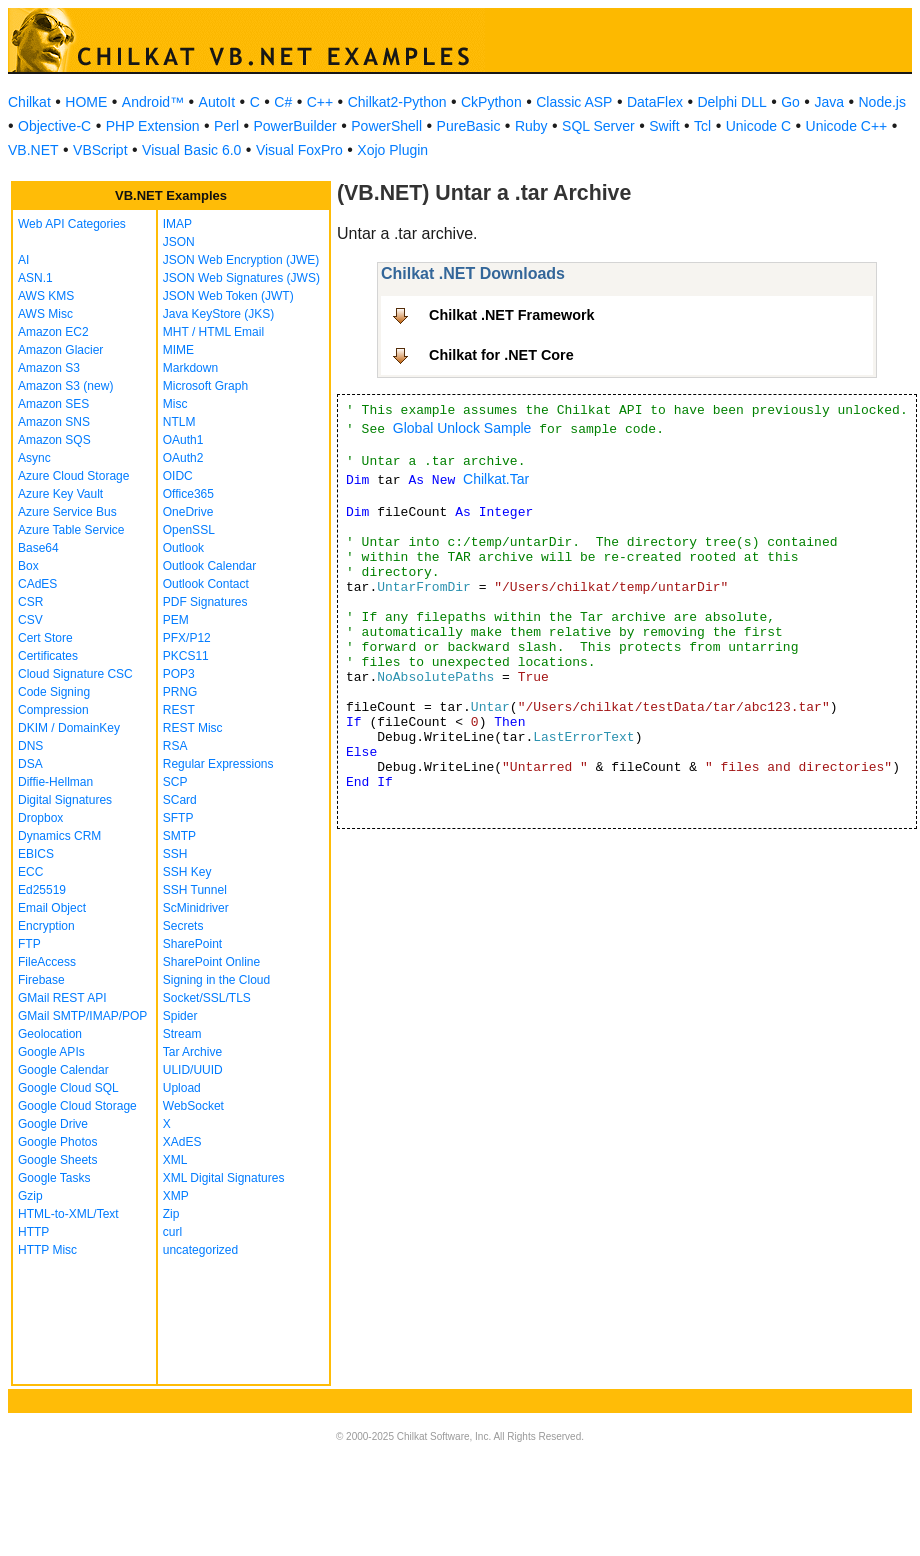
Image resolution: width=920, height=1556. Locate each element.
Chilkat (29, 102)
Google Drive (53, 1124)
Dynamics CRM (59, 836)
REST (179, 710)
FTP (29, 944)
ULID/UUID (193, 1070)
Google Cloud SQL (68, 1088)
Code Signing (54, 692)
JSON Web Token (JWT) (228, 296)
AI (23, 260)
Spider (180, 1016)
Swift (664, 126)
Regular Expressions (218, 764)
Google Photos (57, 1142)
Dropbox (40, 818)
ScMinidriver (196, 908)
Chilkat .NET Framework (512, 315)
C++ (320, 102)
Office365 (188, 494)
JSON (179, 242)
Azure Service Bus (67, 512)
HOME (86, 102)
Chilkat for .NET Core (501, 355)
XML (175, 1160)
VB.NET (33, 150)
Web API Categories (72, 224)
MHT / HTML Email (213, 332)
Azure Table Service (71, 530)
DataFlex (655, 102)
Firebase (41, 980)
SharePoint (192, 944)
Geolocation (50, 1034)
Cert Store (45, 638)
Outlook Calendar (209, 566)
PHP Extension (153, 126)
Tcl (702, 126)
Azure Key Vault (60, 494)
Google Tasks (54, 1178)
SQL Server (598, 126)
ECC (30, 872)
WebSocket (193, 1106)
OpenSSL (189, 530)
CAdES (37, 584)
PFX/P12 (187, 638)
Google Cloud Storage (77, 1106)
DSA (30, 764)
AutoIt (217, 102)
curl (172, 1232)
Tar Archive (192, 1052)
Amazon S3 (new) (65, 386)
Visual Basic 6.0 (191, 150)
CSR (30, 602)
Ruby (531, 126)
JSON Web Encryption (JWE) (241, 260)
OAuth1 (183, 440)
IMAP (177, 224)
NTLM (179, 422)
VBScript (100, 150)
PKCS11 (186, 656)
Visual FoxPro (299, 150)
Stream (182, 1034)
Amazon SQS (54, 440)
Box (28, 566)
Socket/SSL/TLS (207, 998)
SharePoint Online (211, 962)
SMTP (179, 836)
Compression (53, 710)
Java (829, 102)
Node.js (882, 102)
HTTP (33, 1232)
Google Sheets (57, 1160)
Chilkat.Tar (496, 479)
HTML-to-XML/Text (68, 1214)
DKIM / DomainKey (69, 728)
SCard (180, 800)
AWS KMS (46, 296)
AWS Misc (45, 314)
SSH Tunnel (195, 890)
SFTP (178, 818)
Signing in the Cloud (216, 980)
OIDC (178, 476)
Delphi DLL (731, 102)
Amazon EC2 (53, 332)
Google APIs (51, 1052)
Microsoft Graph (205, 386)
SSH (175, 854)
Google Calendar (63, 1070)
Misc (175, 404)
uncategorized (200, 1250)
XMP (176, 1196)
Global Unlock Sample (462, 428)
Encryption (46, 926)
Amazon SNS (54, 422)
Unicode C (758, 126)
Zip (171, 1214)
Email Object (52, 908)
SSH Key (187, 872)
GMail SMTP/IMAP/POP (82, 1016)
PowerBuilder (295, 126)
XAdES (182, 1142)
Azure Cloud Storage (73, 476)
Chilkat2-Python (397, 102)
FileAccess (47, 962)
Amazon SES (53, 404)
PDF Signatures (205, 602)
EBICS (36, 854)
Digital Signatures (65, 800)
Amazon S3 (49, 368)
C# (283, 102)
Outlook (183, 548)
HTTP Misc (47, 1250)
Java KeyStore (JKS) (218, 314)
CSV (30, 620)
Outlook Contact (206, 584)
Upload (182, 1088)
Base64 (38, 548)
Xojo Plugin (392, 150)
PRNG (180, 692)
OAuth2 (183, 458)
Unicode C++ (847, 126)
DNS (30, 746)
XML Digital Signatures (224, 1178)
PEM (176, 620)
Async (34, 458)
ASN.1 (35, 278)
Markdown (190, 368)
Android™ (153, 102)
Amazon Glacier (60, 350)
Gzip (30, 1196)
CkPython (491, 102)
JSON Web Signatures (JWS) (241, 278)
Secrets (183, 926)
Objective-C (54, 126)
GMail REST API (62, 998)
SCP (175, 782)
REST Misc (193, 728)
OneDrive (188, 512)
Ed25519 (42, 890)
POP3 (179, 674)
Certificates (48, 656)
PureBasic (469, 126)
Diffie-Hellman (55, 782)
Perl (226, 126)
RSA (175, 746)
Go (790, 102)
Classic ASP (574, 102)
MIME (178, 350)
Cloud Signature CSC (75, 674)
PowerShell (386, 126)
